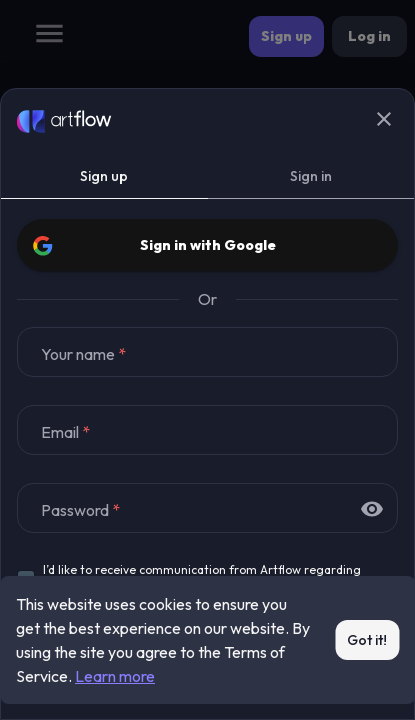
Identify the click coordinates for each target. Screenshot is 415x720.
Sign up (104, 176)
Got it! (367, 640)
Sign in (311, 176)
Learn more (115, 676)
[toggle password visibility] (372, 509)
